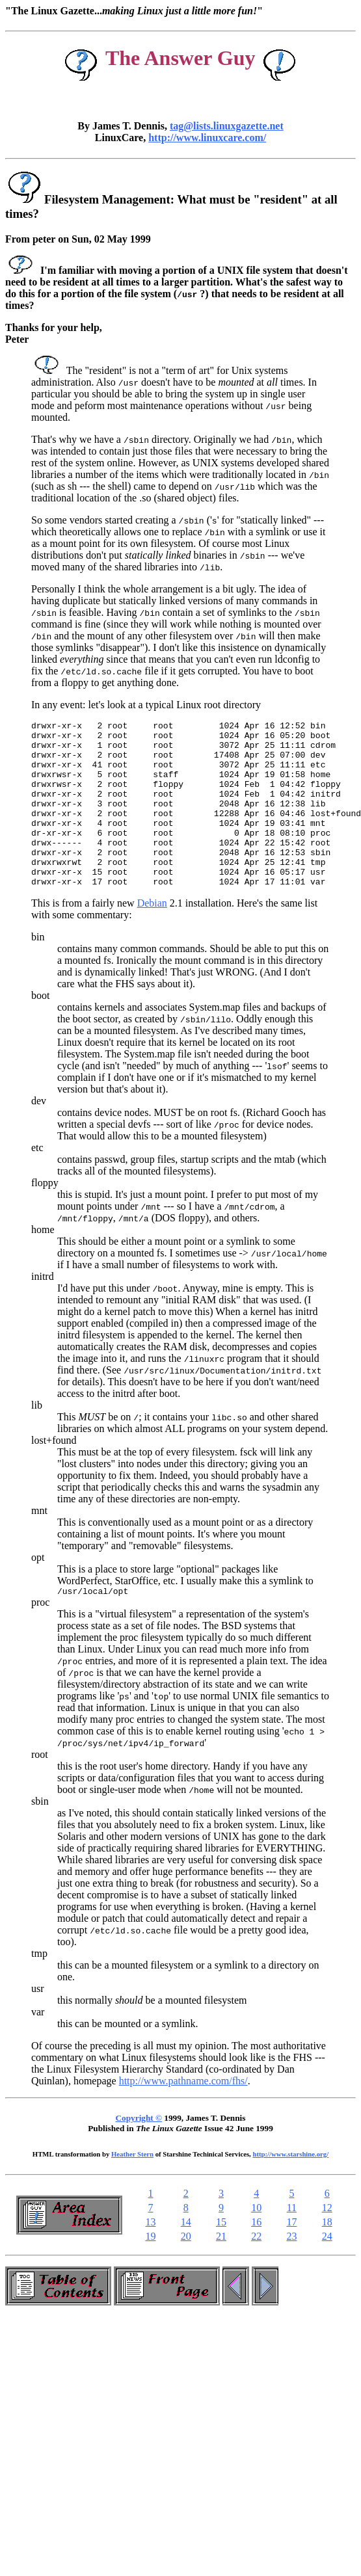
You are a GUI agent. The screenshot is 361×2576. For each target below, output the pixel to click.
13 (150, 2257)
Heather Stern (132, 2189)
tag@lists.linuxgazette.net (227, 125)
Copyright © (139, 2153)
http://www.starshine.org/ (290, 2189)
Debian (152, 936)
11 (292, 2242)
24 (327, 2271)
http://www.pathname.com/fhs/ (183, 2115)
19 (150, 2271)
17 (291, 2257)
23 (291, 2271)
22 (256, 2271)
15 (221, 2257)
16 (256, 2257)
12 (327, 2242)
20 (186, 2271)
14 (186, 2257)
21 (221, 2271)
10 (256, 2242)
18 (327, 2257)
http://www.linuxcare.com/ (207, 137)
